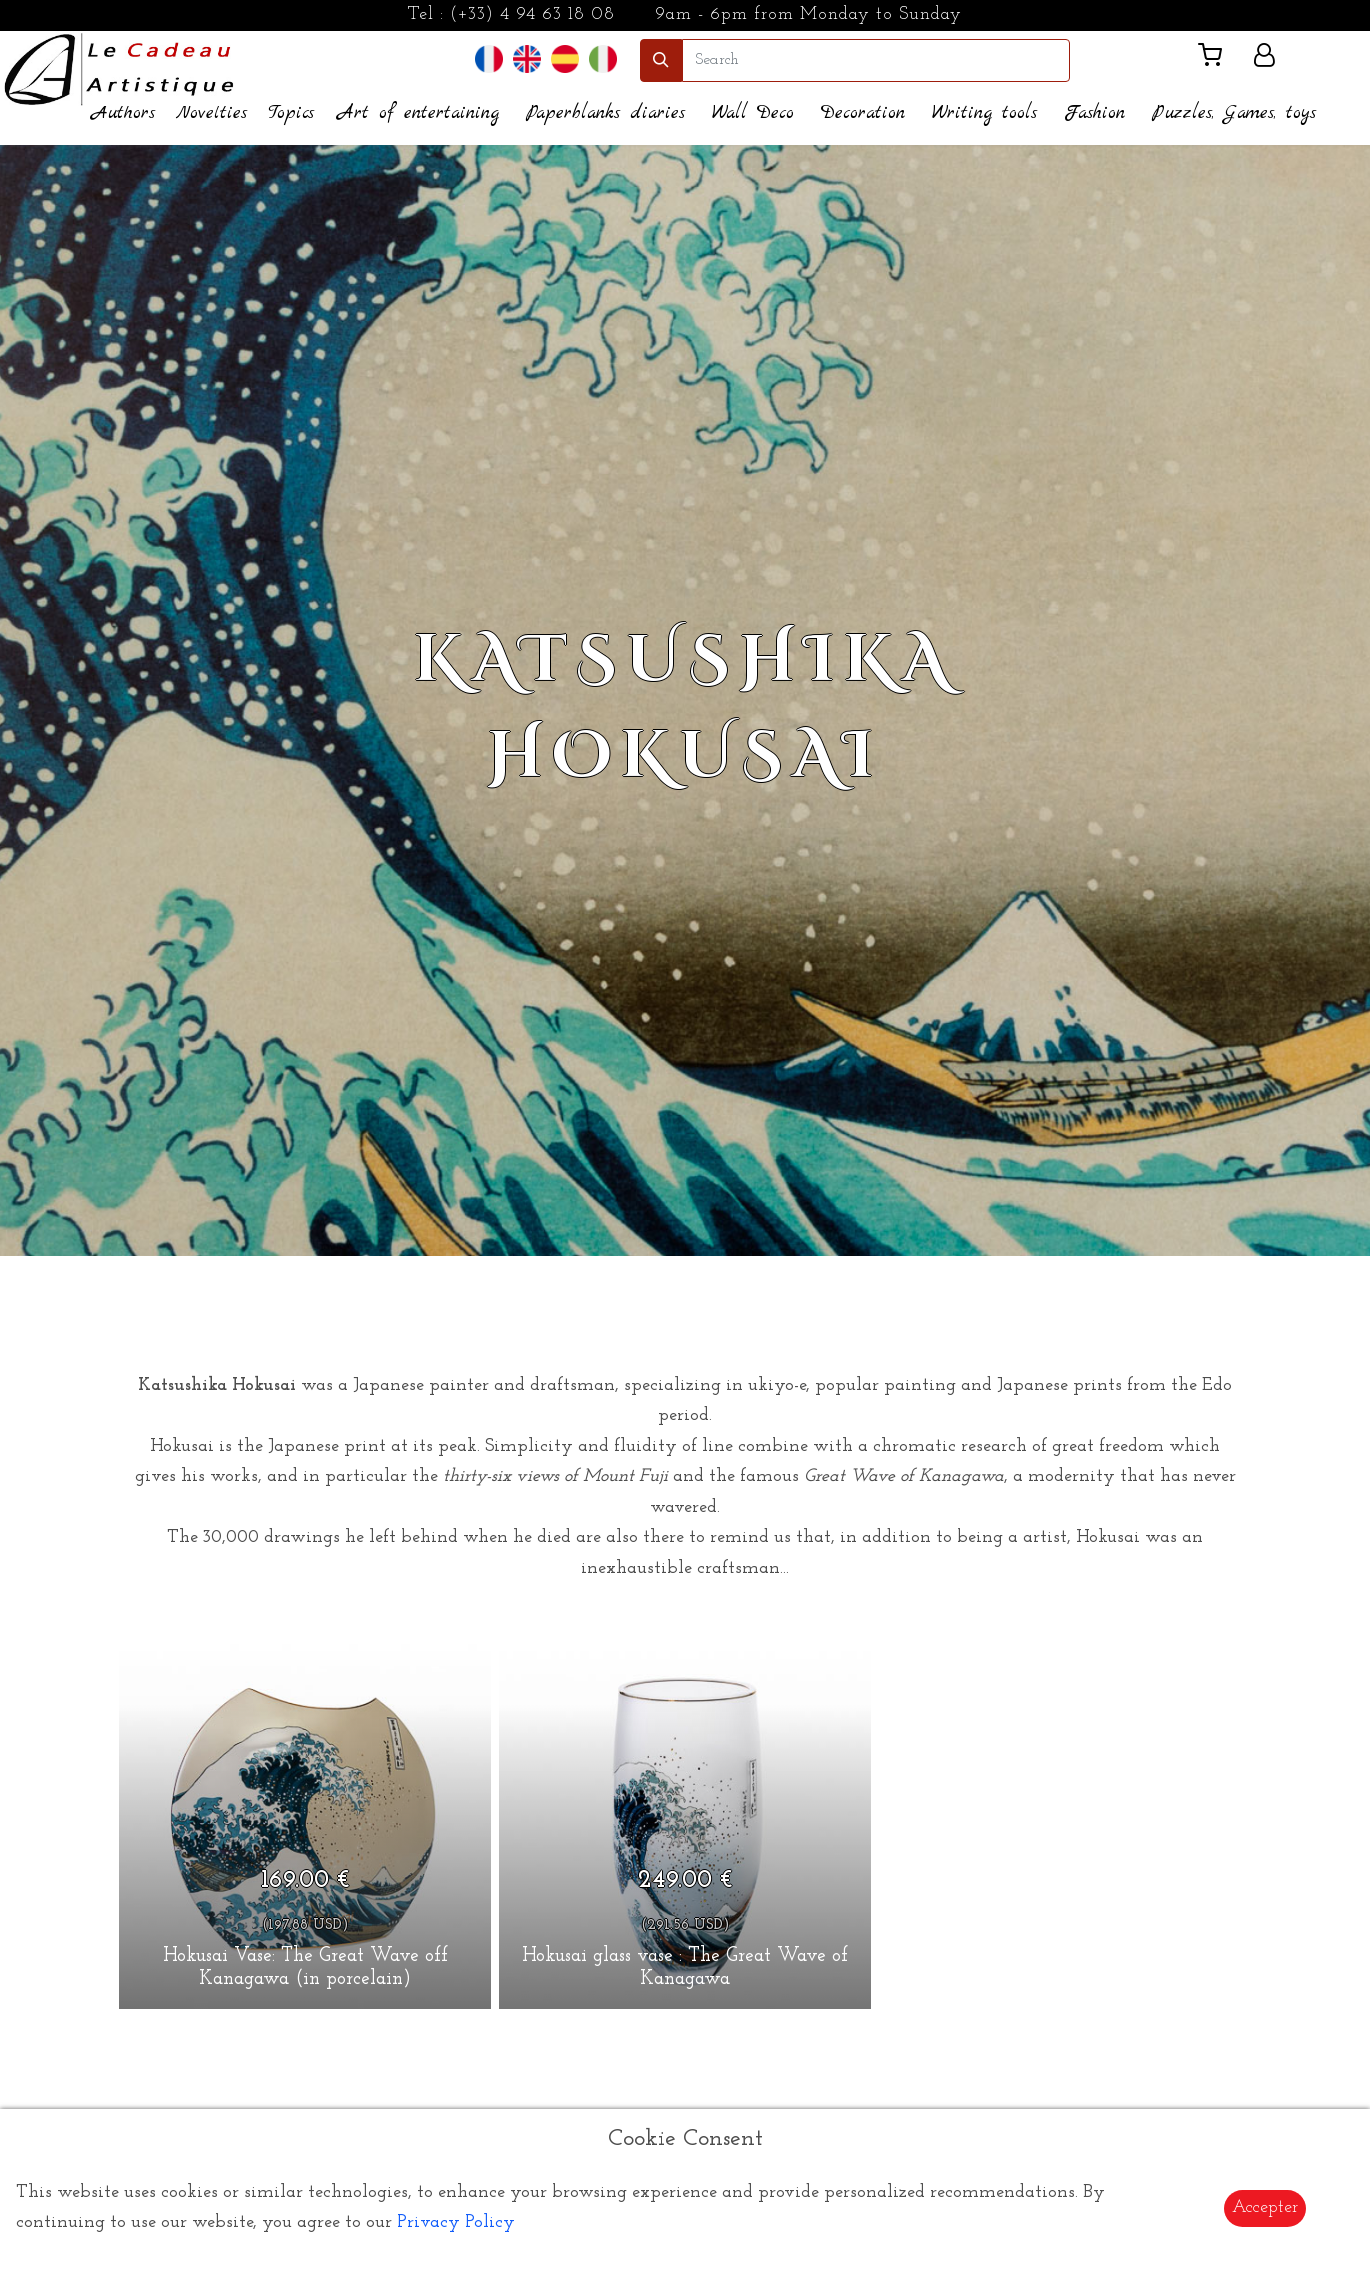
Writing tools (984, 113)
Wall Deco (753, 113)
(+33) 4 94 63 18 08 (532, 14)
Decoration (863, 113)
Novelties (211, 113)
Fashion (1094, 113)
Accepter (1265, 2207)
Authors (123, 113)
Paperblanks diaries (605, 113)
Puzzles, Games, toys (1234, 113)
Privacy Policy (456, 2222)
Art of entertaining (418, 113)
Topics (291, 113)
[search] (876, 60)
